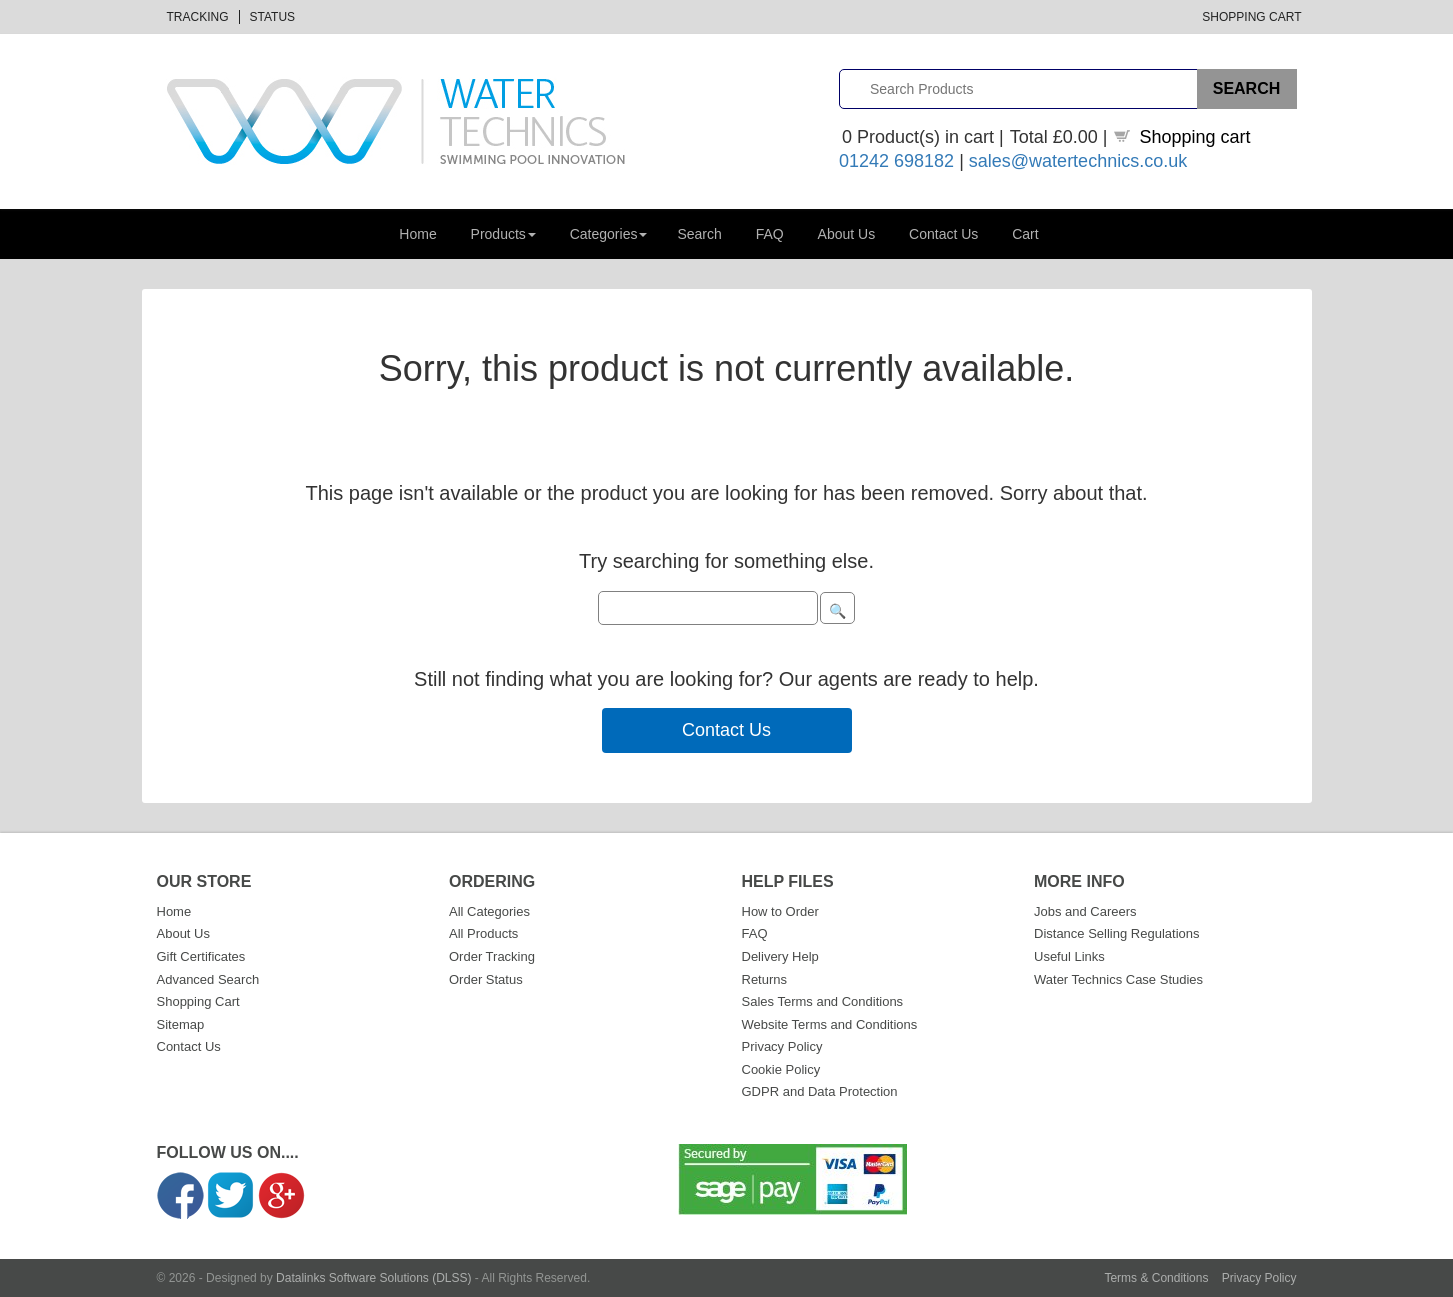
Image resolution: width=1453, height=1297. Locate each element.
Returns (765, 979)
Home (417, 234)
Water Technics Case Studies (1118, 979)
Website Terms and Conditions (830, 1024)
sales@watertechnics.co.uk (1078, 161)
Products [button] (503, 234)
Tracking (198, 17)
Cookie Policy (781, 1069)
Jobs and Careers (1085, 911)
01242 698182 (896, 161)
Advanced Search (208, 979)
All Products (483, 933)
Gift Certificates (201, 956)
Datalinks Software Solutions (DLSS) (373, 1278)
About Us (847, 234)
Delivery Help (780, 956)
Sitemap (181, 1024)
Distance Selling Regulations (1116, 933)
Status (273, 17)
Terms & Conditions (1156, 1278)
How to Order (780, 911)
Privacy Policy (782, 1046)
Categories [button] (609, 234)
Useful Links (1069, 956)
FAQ (770, 234)
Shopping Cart (1251, 17)
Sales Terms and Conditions (823, 1001)
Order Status (486, 979)
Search (699, 234)
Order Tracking (492, 956)
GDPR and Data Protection (820, 1091)
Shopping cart (1195, 137)
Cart (1025, 234)
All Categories (489, 911)
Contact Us (943, 234)
